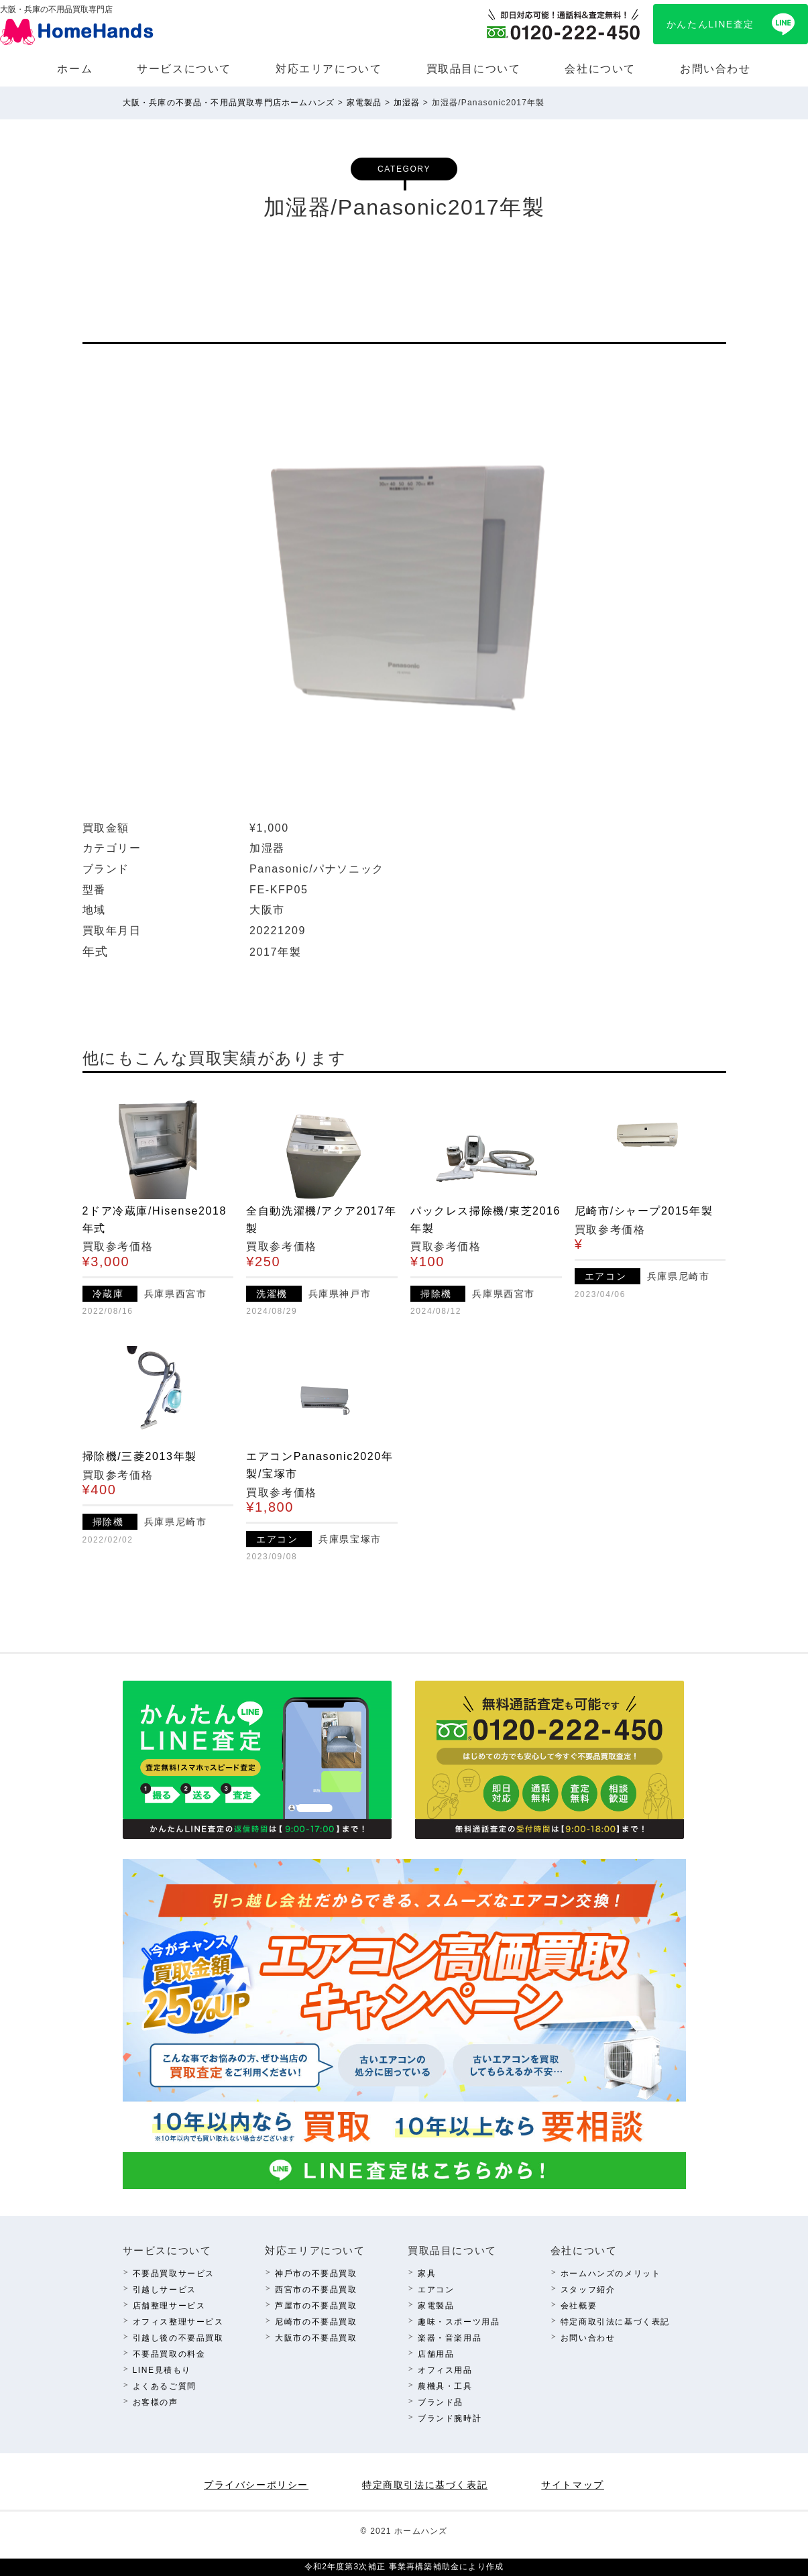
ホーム (75, 68)
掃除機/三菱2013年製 (139, 1456)
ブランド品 (440, 2402)
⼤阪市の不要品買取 (316, 2338)
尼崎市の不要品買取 (316, 2322)
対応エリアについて (329, 68)
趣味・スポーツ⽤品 (459, 2322)
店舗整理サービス (169, 2305)
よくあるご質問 (164, 2386)
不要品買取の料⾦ (169, 2354)
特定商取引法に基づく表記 (615, 2322)
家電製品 (436, 2305)
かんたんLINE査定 (710, 24)
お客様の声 (155, 2402)
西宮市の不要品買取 (316, 2289)
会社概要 (579, 2305)
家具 (427, 2273)
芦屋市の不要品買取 (316, 2305)
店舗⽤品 (436, 2354)
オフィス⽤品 (445, 2370)
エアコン (436, 2289)
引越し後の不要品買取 (178, 2338)
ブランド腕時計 (449, 2418)
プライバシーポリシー (256, 2484)
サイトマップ (572, 2484)
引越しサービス (164, 2289)
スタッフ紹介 (588, 2289)
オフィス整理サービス (178, 2322)
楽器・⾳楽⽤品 (449, 2338)
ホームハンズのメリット (611, 2273)
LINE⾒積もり (162, 2370)
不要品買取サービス (174, 2273)
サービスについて (184, 68)
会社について (600, 68)
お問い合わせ (715, 68)
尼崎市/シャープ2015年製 (644, 1211)
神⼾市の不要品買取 (316, 2273)
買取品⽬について (473, 68)
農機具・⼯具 (445, 2386)
